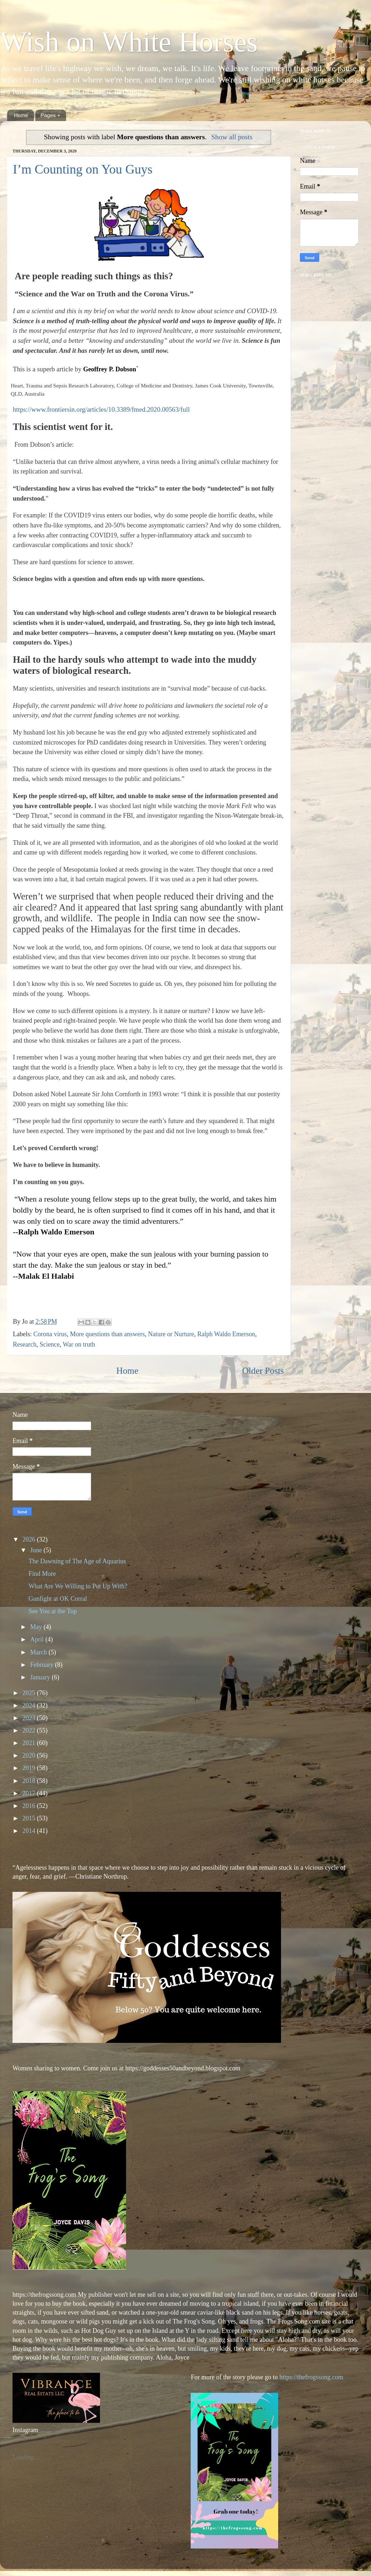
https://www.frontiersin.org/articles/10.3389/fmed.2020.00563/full (101, 409)
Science (50, 1344)
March (39, 1652)
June (37, 1550)
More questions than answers (107, 1334)
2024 (29, 1705)
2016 (29, 1805)
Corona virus (50, 1334)
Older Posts (263, 1370)
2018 (29, 1780)
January (40, 1677)
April (37, 1639)
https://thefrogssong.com (310, 2377)
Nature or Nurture (171, 1334)
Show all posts (231, 137)
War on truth (79, 1344)
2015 (29, 1818)
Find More (42, 1573)
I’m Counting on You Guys (82, 169)
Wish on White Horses (129, 41)
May (37, 1626)
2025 (29, 1693)
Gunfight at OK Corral (58, 1598)
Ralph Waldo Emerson (226, 1334)
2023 (29, 1717)
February (42, 1664)
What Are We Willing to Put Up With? (78, 1586)
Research (24, 1344)
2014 (29, 1830)
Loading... (25, 2457)
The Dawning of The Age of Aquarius (77, 1561)
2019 (29, 1767)
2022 (29, 1730)
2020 (29, 1755)
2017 (29, 1793)
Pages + (50, 115)
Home (21, 115)
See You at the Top (53, 1611)
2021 (29, 1742)
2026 (29, 1539)
